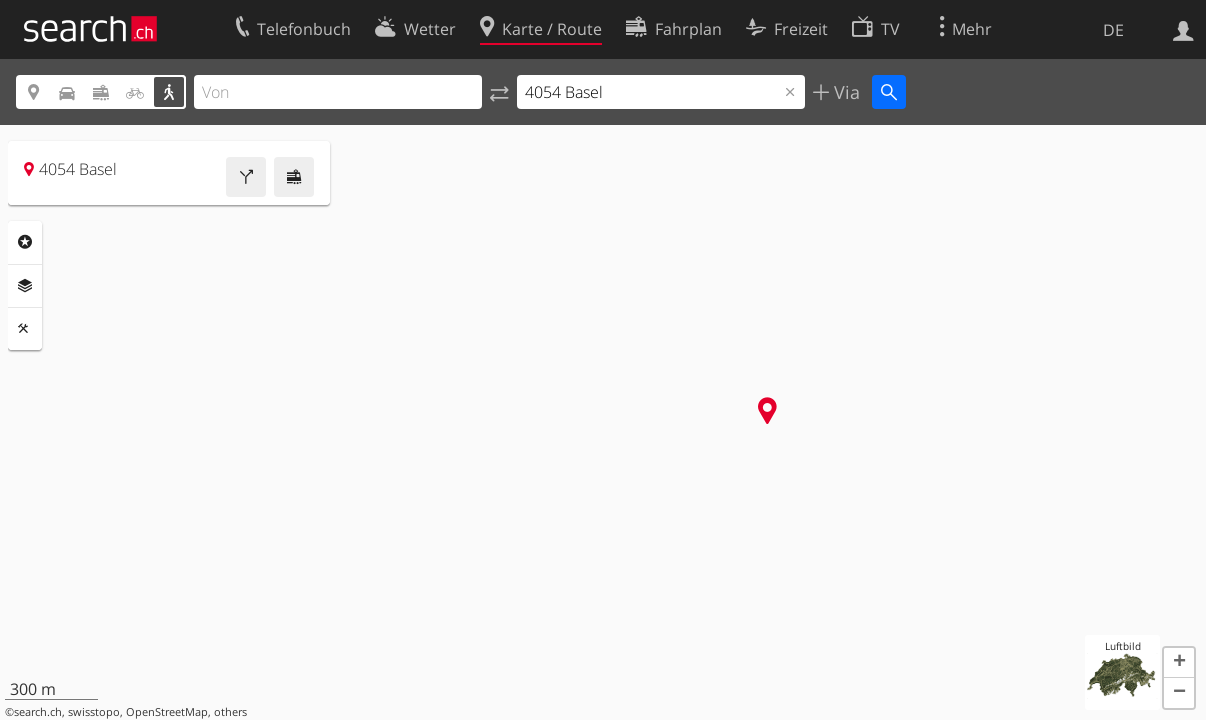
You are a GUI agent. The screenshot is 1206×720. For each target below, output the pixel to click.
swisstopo (94, 712)
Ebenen (25, 286)
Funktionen (25, 329)
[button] (1179, 663)
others (230, 712)
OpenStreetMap (167, 712)
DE (1113, 30)
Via (844, 92)
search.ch (38, 712)
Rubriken (25, 242)
